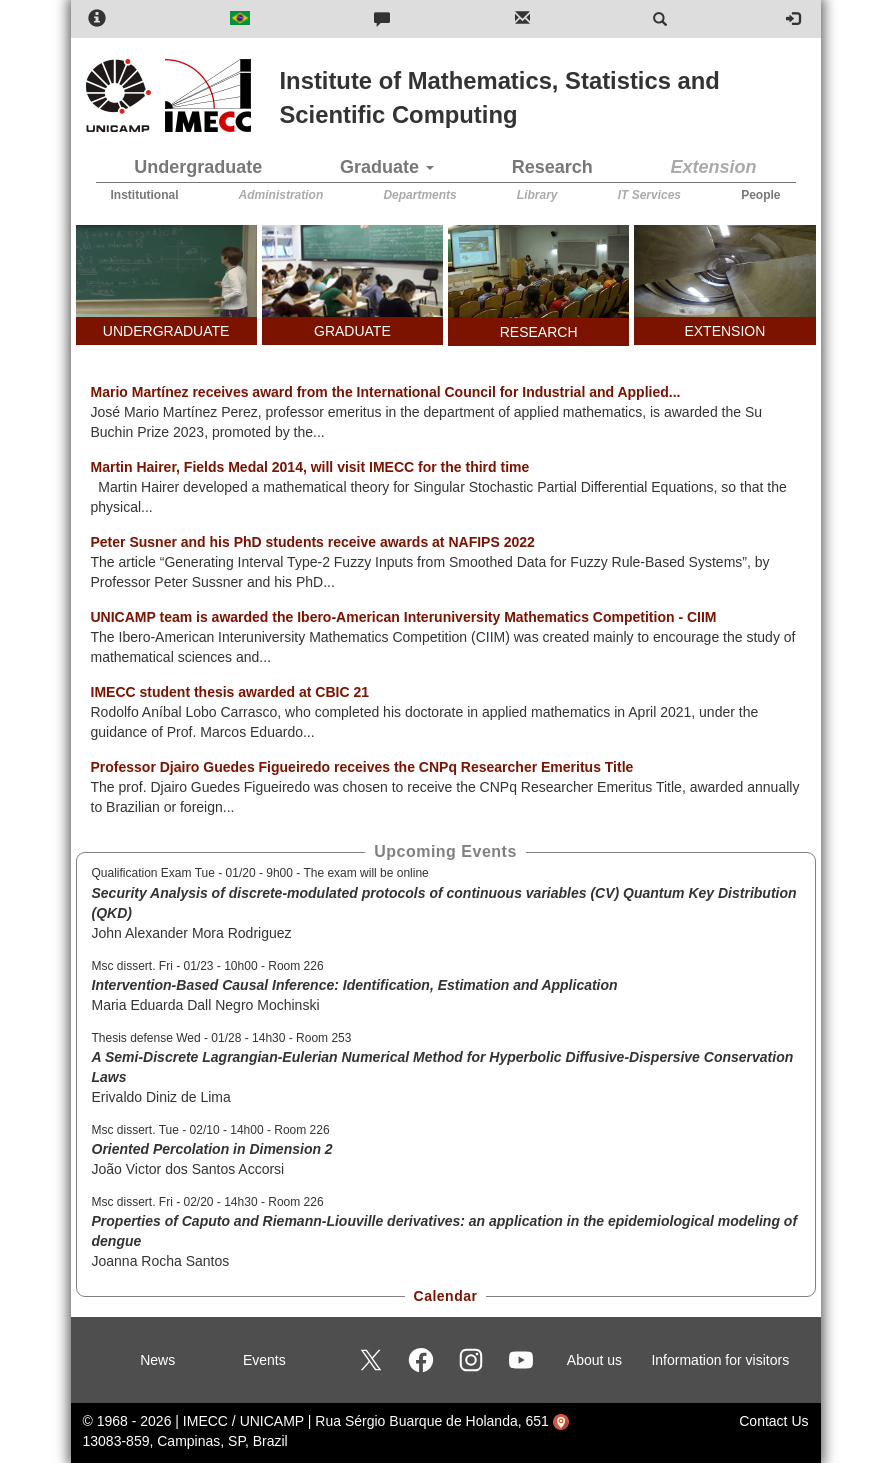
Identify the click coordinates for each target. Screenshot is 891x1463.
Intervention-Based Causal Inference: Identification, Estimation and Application (355, 985)
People (760, 195)
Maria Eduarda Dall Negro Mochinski (206, 1005)
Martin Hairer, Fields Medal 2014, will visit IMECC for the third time (310, 467)
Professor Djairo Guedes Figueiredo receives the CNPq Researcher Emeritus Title (362, 767)
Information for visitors (720, 1360)
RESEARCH (539, 332)
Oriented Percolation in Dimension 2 (212, 1149)
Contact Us (773, 1421)
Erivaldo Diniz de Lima (161, 1097)
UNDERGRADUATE (166, 331)
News (157, 1360)
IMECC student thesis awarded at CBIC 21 (230, 692)
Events (264, 1360)
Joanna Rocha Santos (161, 1261)
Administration (281, 195)
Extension (714, 167)
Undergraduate (198, 167)
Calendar (446, 1296)
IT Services (649, 195)
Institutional (145, 195)
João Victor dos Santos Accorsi (188, 1169)
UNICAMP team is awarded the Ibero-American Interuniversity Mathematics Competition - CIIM (404, 617)
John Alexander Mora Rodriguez (192, 933)
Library (537, 195)
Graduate (387, 167)
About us (594, 1360)
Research (552, 167)
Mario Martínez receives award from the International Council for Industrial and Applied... (386, 392)
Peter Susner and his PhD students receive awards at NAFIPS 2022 (313, 542)
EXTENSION (724, 331)
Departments (419, 195)
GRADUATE (352, 331)
